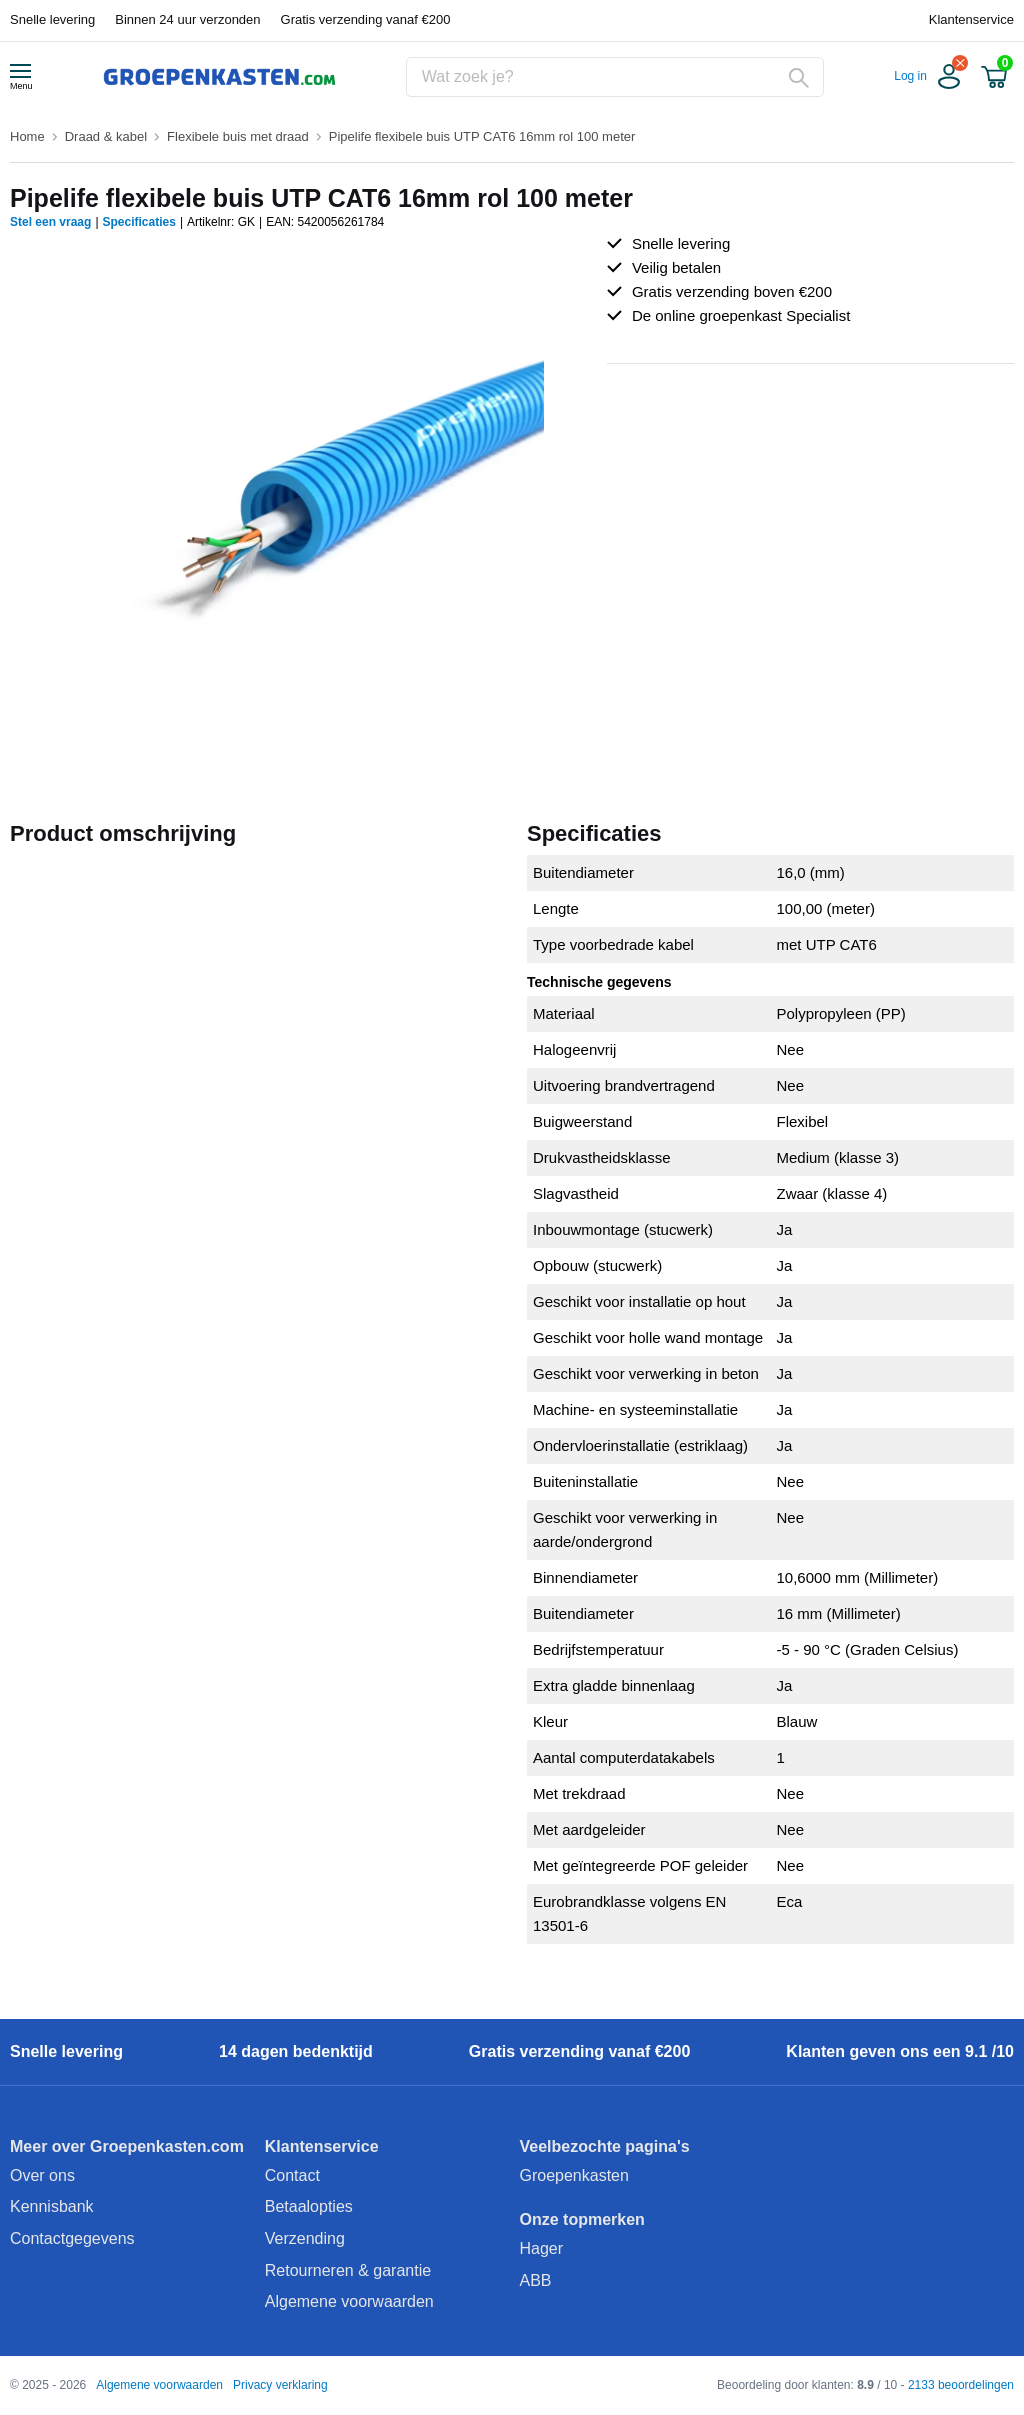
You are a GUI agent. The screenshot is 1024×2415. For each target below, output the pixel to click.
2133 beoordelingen (961, 2385)
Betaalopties (309, 2206)
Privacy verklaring (280, 2385)
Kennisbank (52, 2206)
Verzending (305, 2238)
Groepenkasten (574, 2175)
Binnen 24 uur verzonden (187, 19)
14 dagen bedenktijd (296, 2051)
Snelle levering (52, 19)
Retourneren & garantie (348, 2270)
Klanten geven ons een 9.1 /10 (900, 2051)
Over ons (42, 2175)
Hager (542, 2248)
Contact (292, 2175)
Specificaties (139, 222)
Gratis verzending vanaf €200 (366, 19)
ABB (536, 2280)
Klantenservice (971, 19)
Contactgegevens (72, 2238)
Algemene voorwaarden (349, 2301)
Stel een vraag (50, 222)
